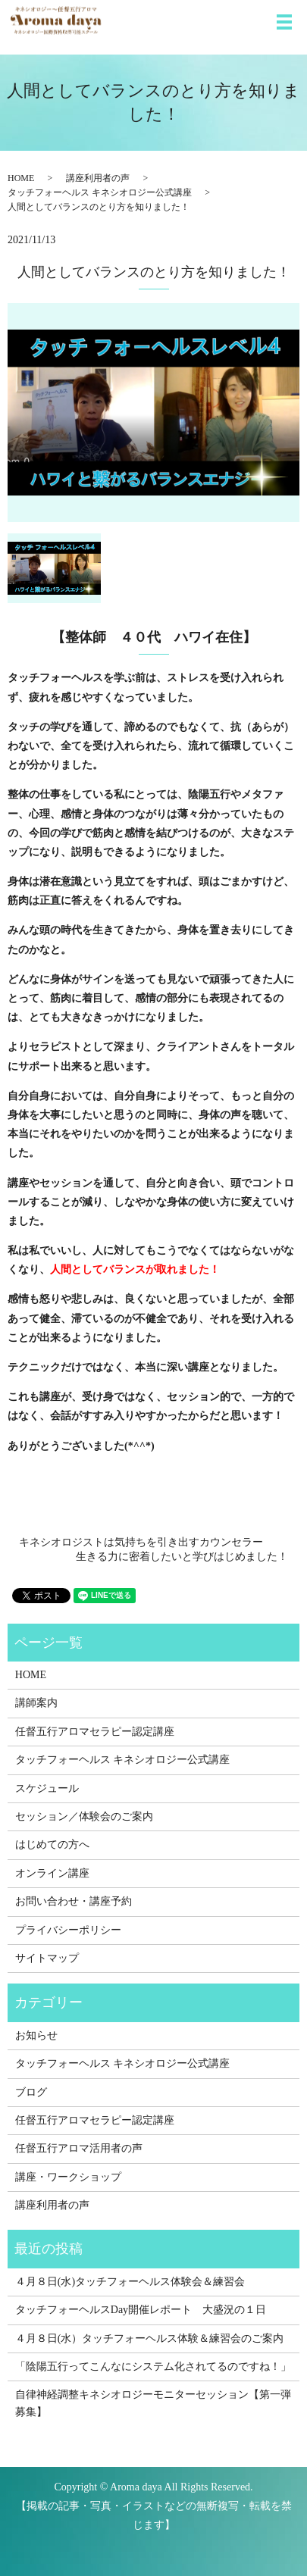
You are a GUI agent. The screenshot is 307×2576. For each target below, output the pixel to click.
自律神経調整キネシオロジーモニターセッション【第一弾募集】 (153, 2403)
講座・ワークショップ (68, 2177)
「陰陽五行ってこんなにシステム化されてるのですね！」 (153, 2366)
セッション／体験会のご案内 (84, 1816)
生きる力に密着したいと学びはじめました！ (182, 1556)
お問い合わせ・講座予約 (73, 1901)
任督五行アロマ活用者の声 (79, 2148)
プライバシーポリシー (68, 1930)
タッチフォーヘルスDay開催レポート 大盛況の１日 (140, 2309)
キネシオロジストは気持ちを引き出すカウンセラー (141, 1542)
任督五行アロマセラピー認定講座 (94, 1731)
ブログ (31, 2092)
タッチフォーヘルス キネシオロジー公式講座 (100, 192)
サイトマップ (47, 1958)
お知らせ (36, 2035)
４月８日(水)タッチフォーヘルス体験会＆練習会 (130, 2281)
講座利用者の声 (98, 178)
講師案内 (36, 1702)
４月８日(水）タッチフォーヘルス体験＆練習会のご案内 (149, 2338)
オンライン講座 (52, 1873)
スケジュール (47, 1788)
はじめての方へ (52, 1844)
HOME (21, 178)
